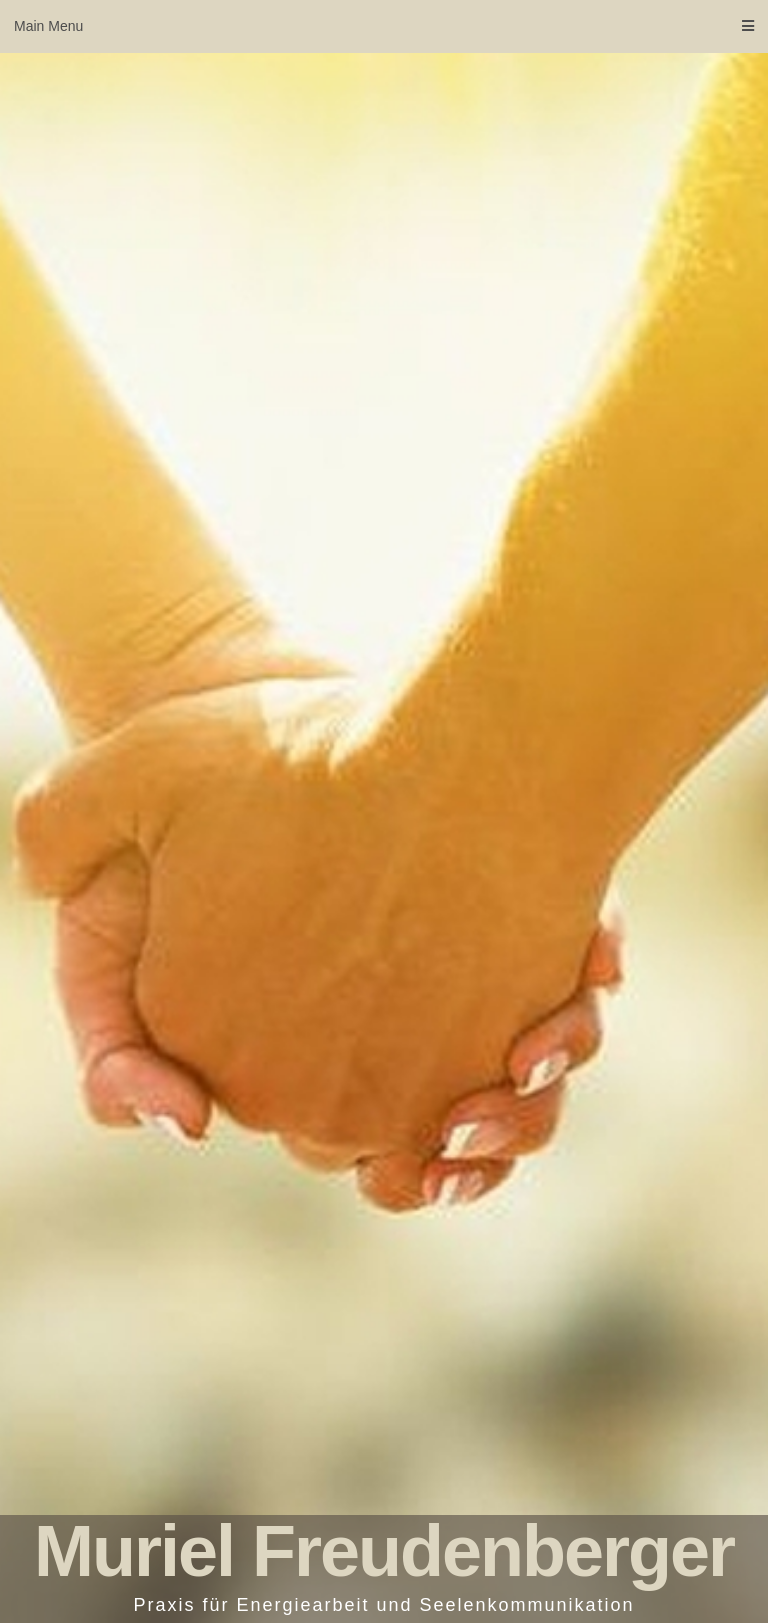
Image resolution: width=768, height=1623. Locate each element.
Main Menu (384, 26)
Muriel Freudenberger (384, 1551)
